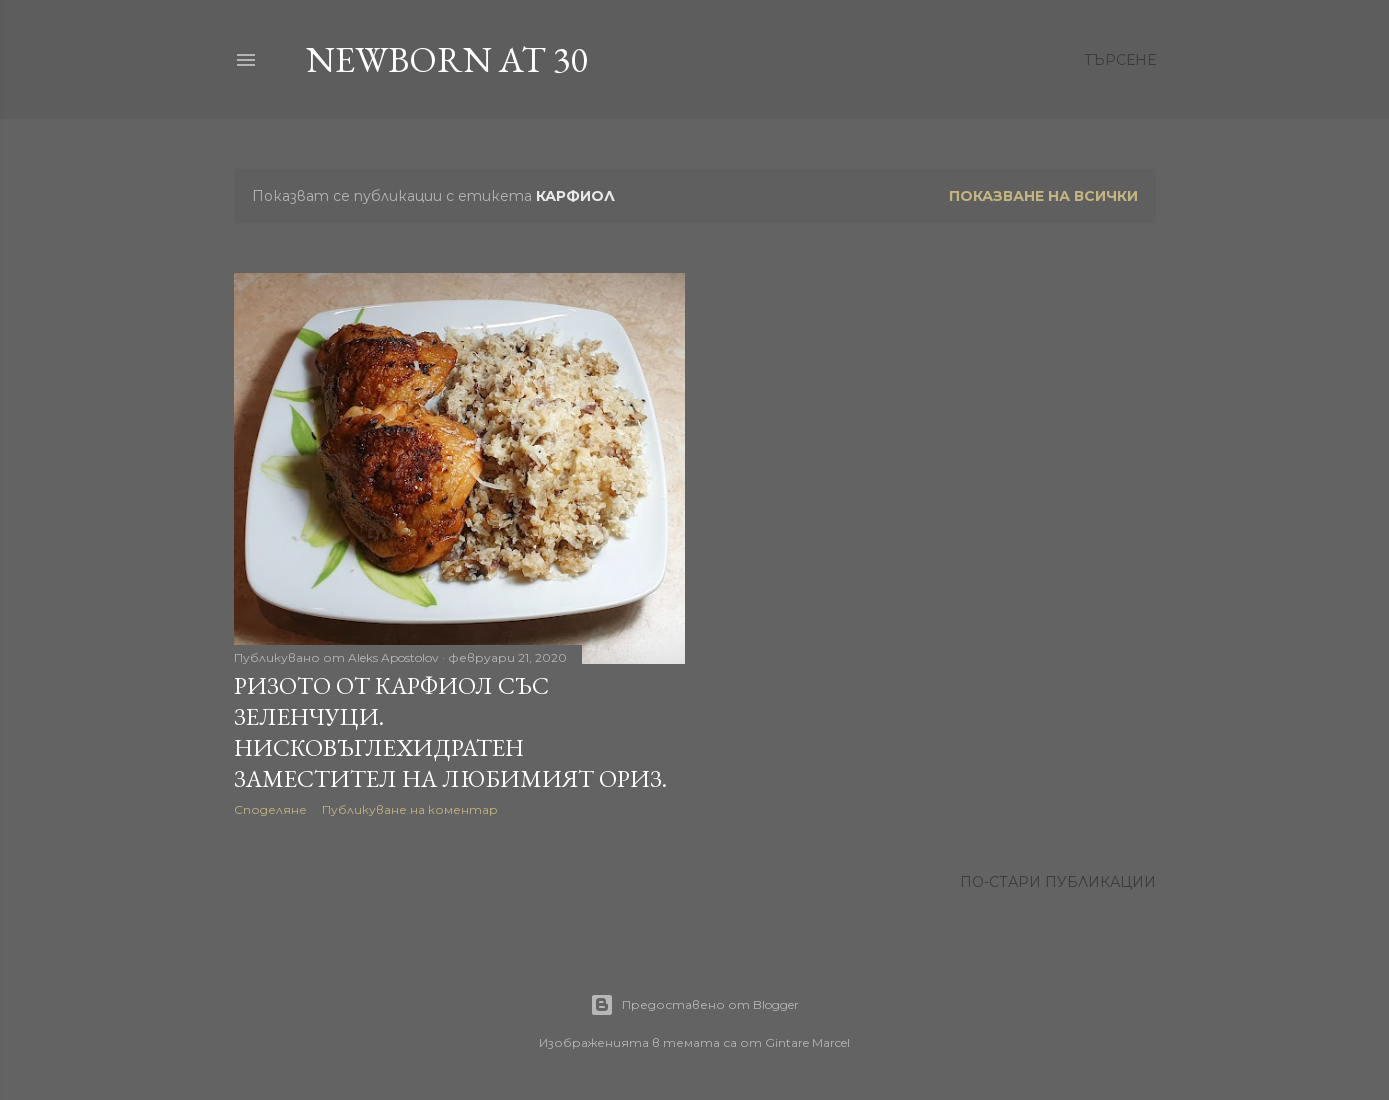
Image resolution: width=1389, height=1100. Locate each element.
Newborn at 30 (446, 59)
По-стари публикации (1058, 882)
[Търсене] (1120, 60)
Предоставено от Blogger (694, 1005)
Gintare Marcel (807, 1042)
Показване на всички (1043, 196)
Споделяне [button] (270, 809)
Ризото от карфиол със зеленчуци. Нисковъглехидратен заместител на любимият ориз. (450, 732)
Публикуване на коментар (410, 809)
